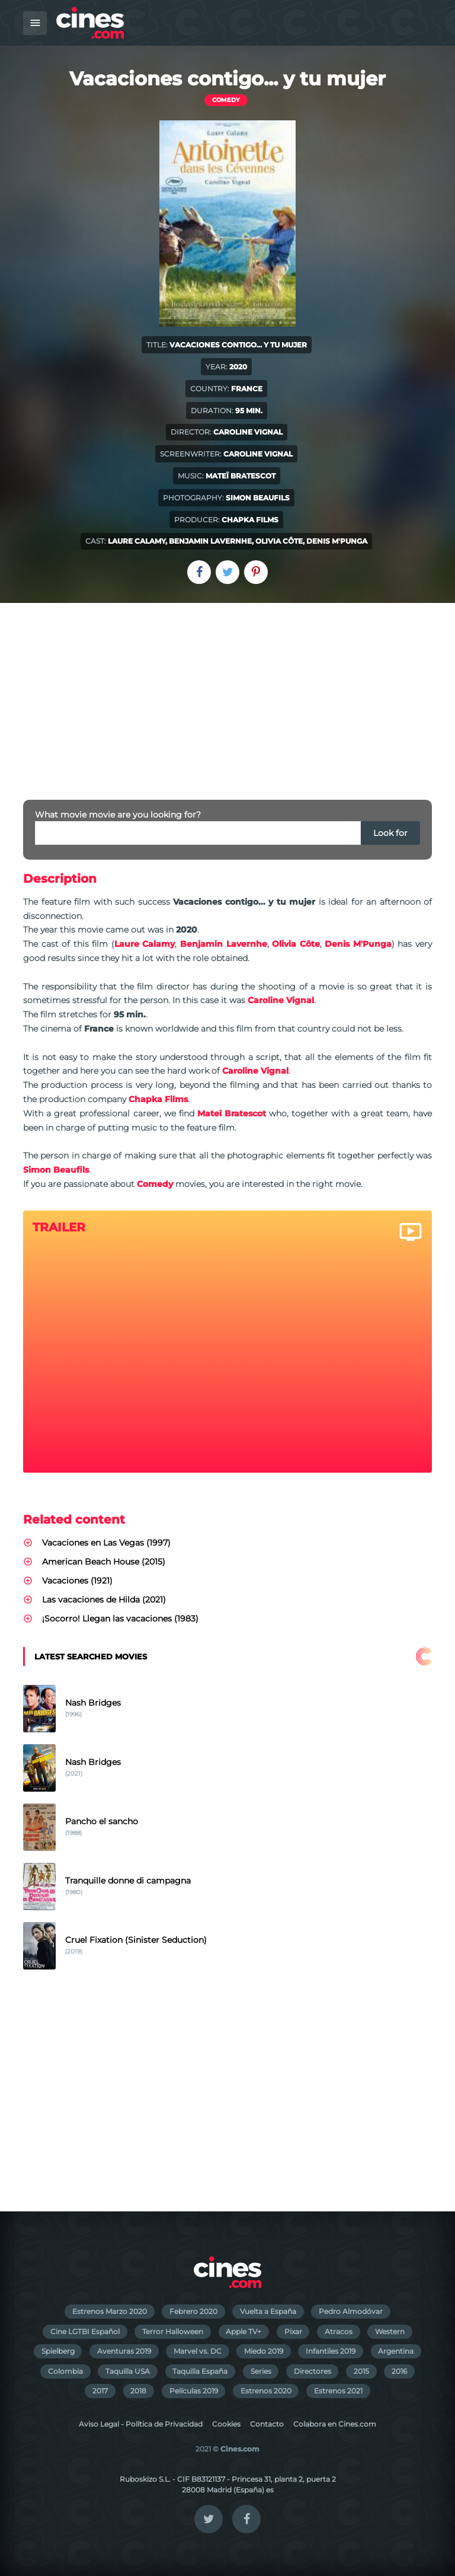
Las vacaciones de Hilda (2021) (104, 1599)
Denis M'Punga (336, 541)
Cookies (226, 2423)
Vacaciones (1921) (77, 1580)
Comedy (226, 100)
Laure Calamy (136, 541)
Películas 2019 (193, 2390)
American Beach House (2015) (103, 1561)
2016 (399, 2371)
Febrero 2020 (193, 2311)
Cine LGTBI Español (85, 2331)
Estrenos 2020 (266, 2390)
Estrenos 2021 (338, 2390)
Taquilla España (200, 2371)
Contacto (267, 2423)
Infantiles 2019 (330, 2351)
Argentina (396, 2351)
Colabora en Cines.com (334, 2423)
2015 (361, 2371)
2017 (100, 2390)
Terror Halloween (172, 2331)
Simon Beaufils (258, 497)
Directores (312, 2371)
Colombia (65, 2371)
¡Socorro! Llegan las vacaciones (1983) (120, 1618)
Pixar (293, 2331)
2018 (138, 2390)
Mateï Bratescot (240, 475)
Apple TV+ (243, 2331)
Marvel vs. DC (198, 2351)
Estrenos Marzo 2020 (109, 2311)
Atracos (339, 2331)
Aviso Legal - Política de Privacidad (141, 2423)
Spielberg (58, 2351)
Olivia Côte (279, 541)
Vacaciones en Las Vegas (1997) (106, 1542)
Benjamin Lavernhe (210, 541)
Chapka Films (250, 519)
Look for (390, 833)
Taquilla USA (127, 2371)
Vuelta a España (268, 2311)
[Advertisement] (227, 692)
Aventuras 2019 (124, 2351)
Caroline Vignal (248, 431)
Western (390, 2331)
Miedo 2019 (263, 2351)
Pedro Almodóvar (351, 2311)
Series (261, 2371)
